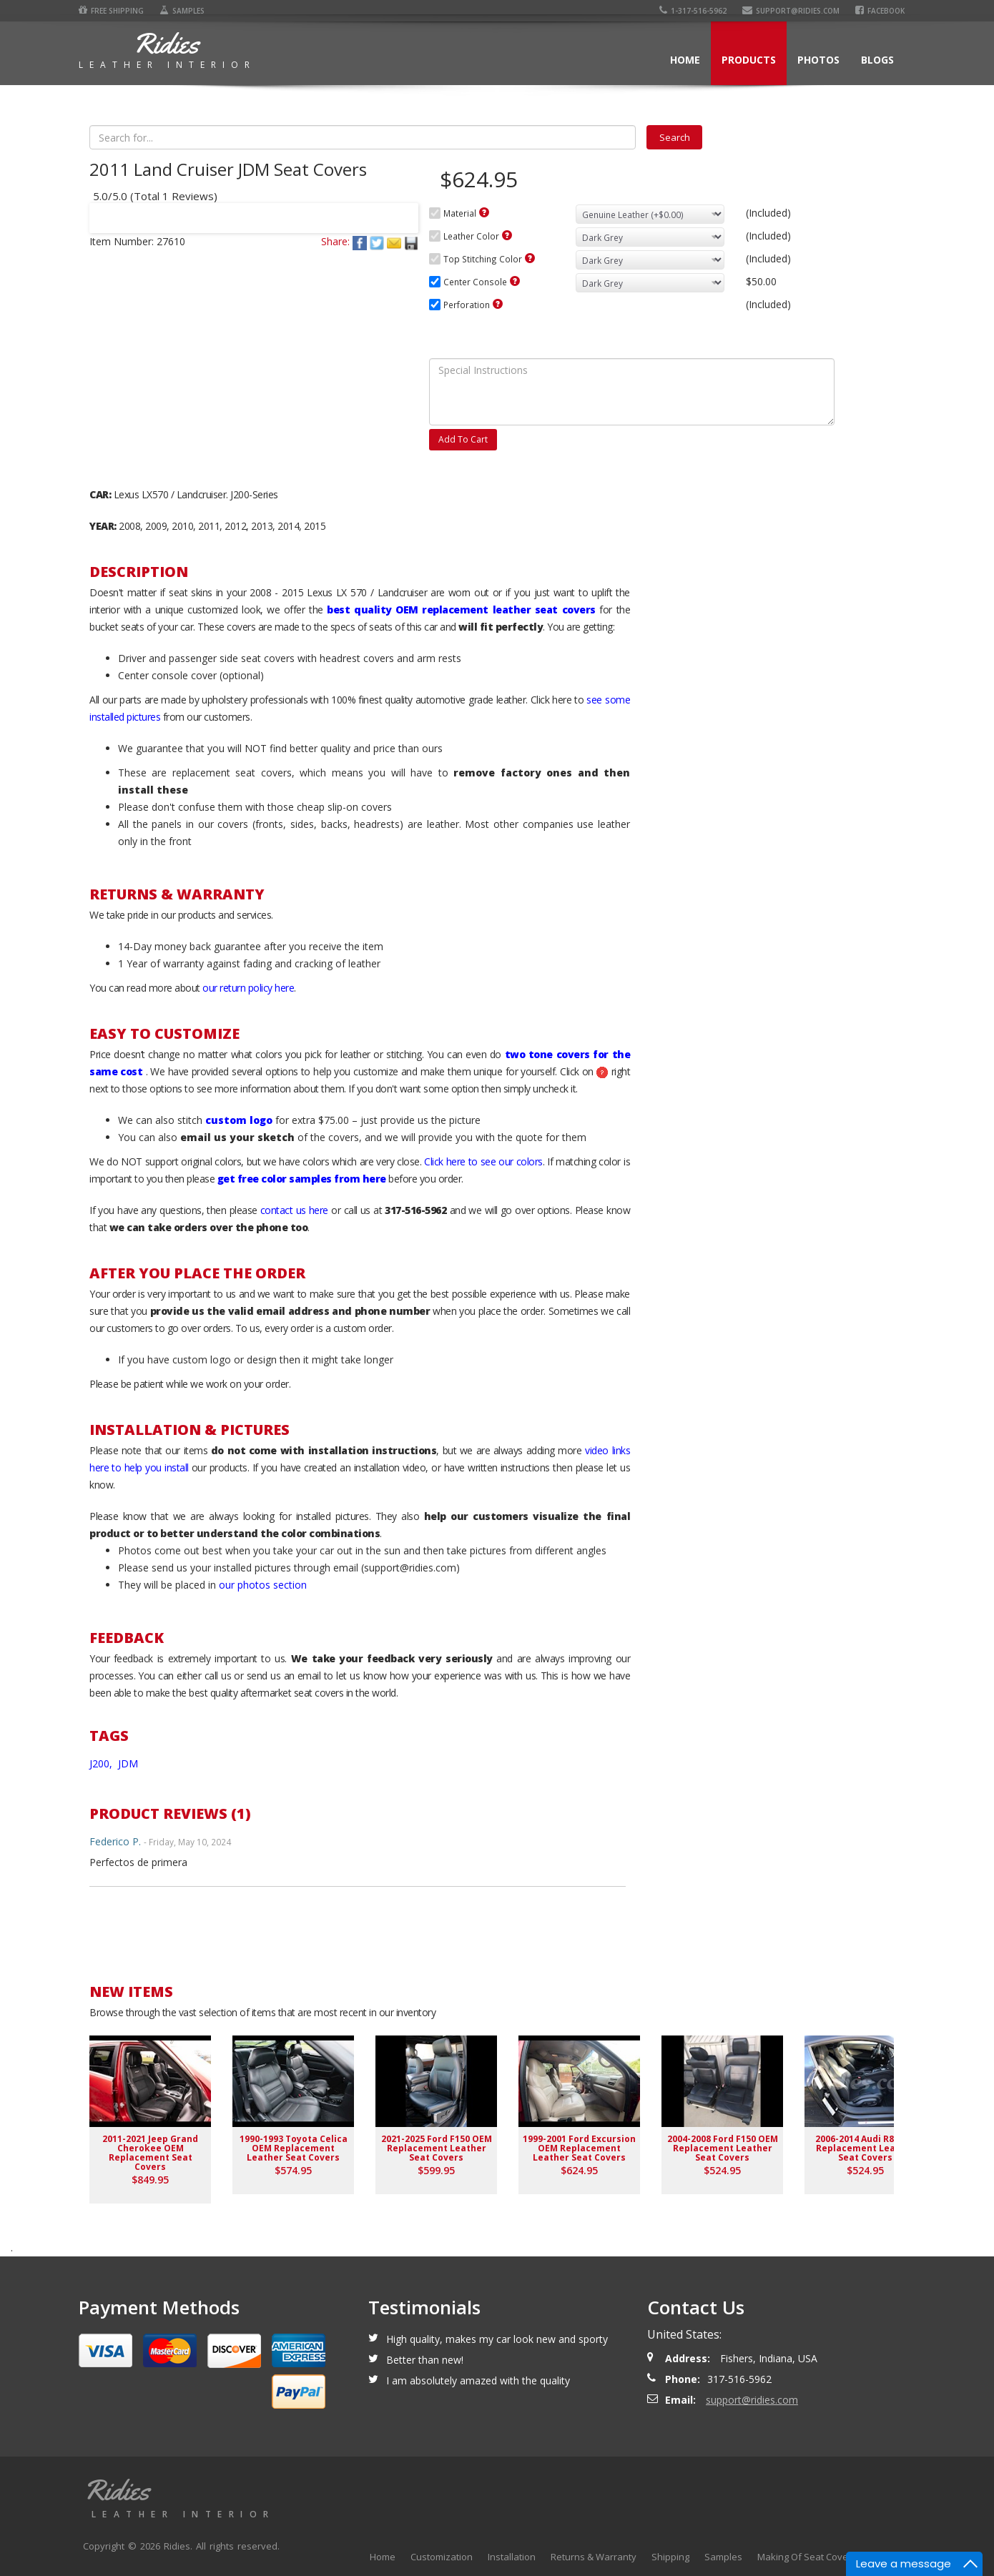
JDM (128, 1763)
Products (749, 59)
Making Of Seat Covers (807, 2556)
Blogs (877, 59)
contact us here (294, 1210)
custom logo (238, 1120)
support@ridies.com (791, 11)
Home (685, 59)
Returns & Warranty (593, 2556)
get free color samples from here (301, 1178)
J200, (102, 1763)
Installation (512, 2556)
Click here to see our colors (483, 1161)
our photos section (263, 1585)
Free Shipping (111, 11)
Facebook (880, 11)
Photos (818, 59)
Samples (182, 11)
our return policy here (248, 988)
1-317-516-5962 (693, 11)
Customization (441, 2556)
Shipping (670, 2556)
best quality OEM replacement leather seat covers (461, 609)
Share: (335, 241)
